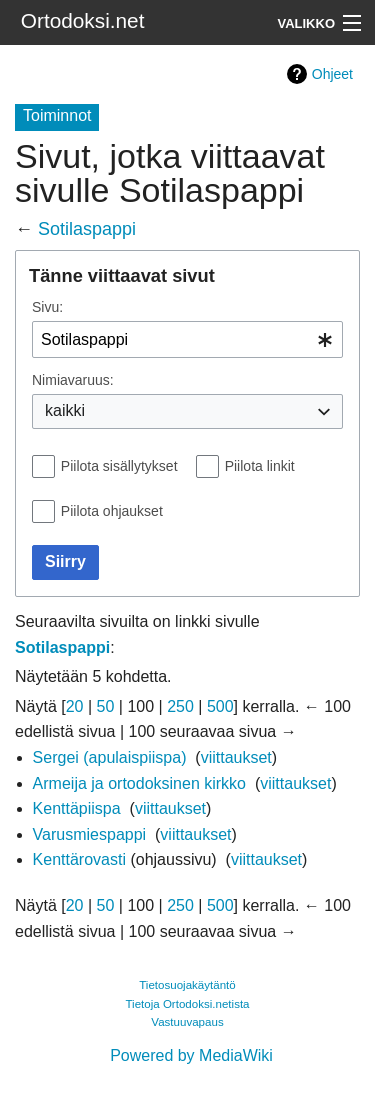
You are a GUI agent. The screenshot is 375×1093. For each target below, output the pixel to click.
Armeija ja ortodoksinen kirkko (139, 783)
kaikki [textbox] (65, 410)
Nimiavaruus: (73, 380)
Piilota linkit (260, 466)
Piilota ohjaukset (112, 511)
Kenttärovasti (79, 859)
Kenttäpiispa (77, 808)
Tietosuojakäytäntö (187, 985)
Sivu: (47, 307)
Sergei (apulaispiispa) (110, 757)
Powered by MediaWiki (191, 1055)
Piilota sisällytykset (119, 466)
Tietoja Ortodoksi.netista (187, 1004)
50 (106, 706)
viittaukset (236, 757)
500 (220, 706)
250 (180, 706)
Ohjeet (332, 74)
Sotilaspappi (87, 229)
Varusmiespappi (90, 834)
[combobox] (187, 339)
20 (75, 706)
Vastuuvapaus (187, 1022)
